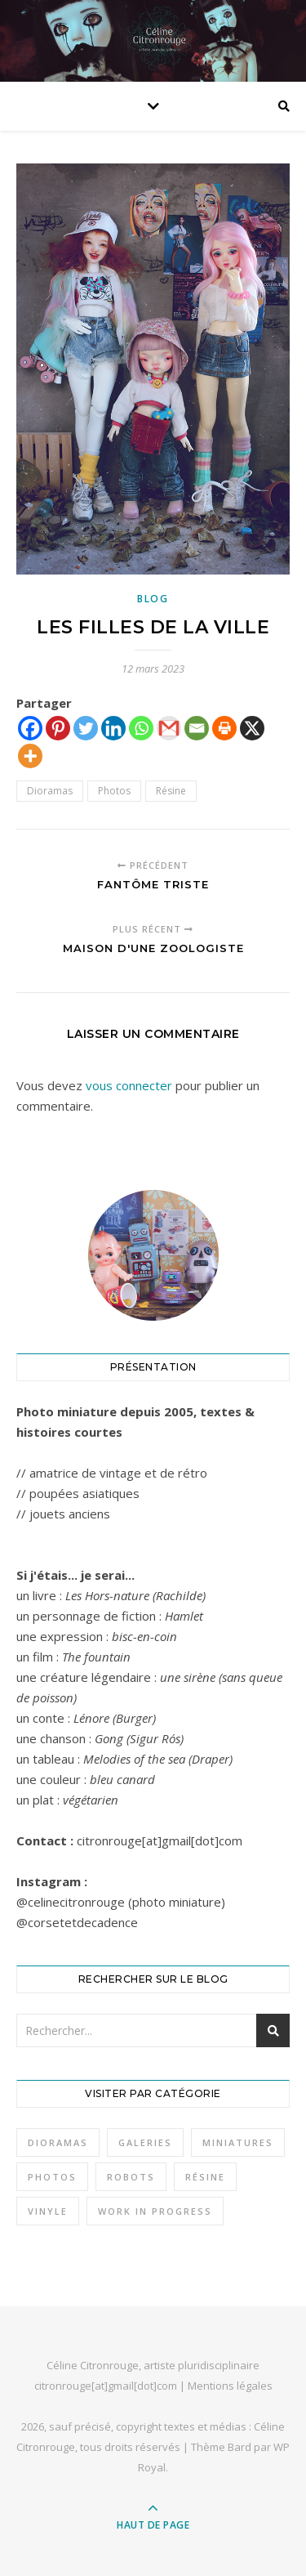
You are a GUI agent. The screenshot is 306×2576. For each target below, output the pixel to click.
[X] (252, 728)
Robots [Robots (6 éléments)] (131, 2177)
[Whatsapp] (141, 728)
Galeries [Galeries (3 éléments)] (145, 2142)
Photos (114, 791)
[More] (30, 756)
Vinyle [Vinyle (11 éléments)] (48, 2211)
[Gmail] (169, 728)
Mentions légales (230, 2385)
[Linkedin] (113, 728)
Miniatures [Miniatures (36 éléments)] (237, 2142)
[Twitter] (85, 728)
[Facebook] (30, 728)
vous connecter (129, 1085)
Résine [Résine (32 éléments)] (205, 2177)
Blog (153, 599)
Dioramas (50, 791)
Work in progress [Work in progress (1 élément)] (155, 2211)
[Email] (196, 728)
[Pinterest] (58, 728)
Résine (171, 791)
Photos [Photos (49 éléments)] (52, 2177)
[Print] (224, 728)
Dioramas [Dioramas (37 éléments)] (58, 2142)
